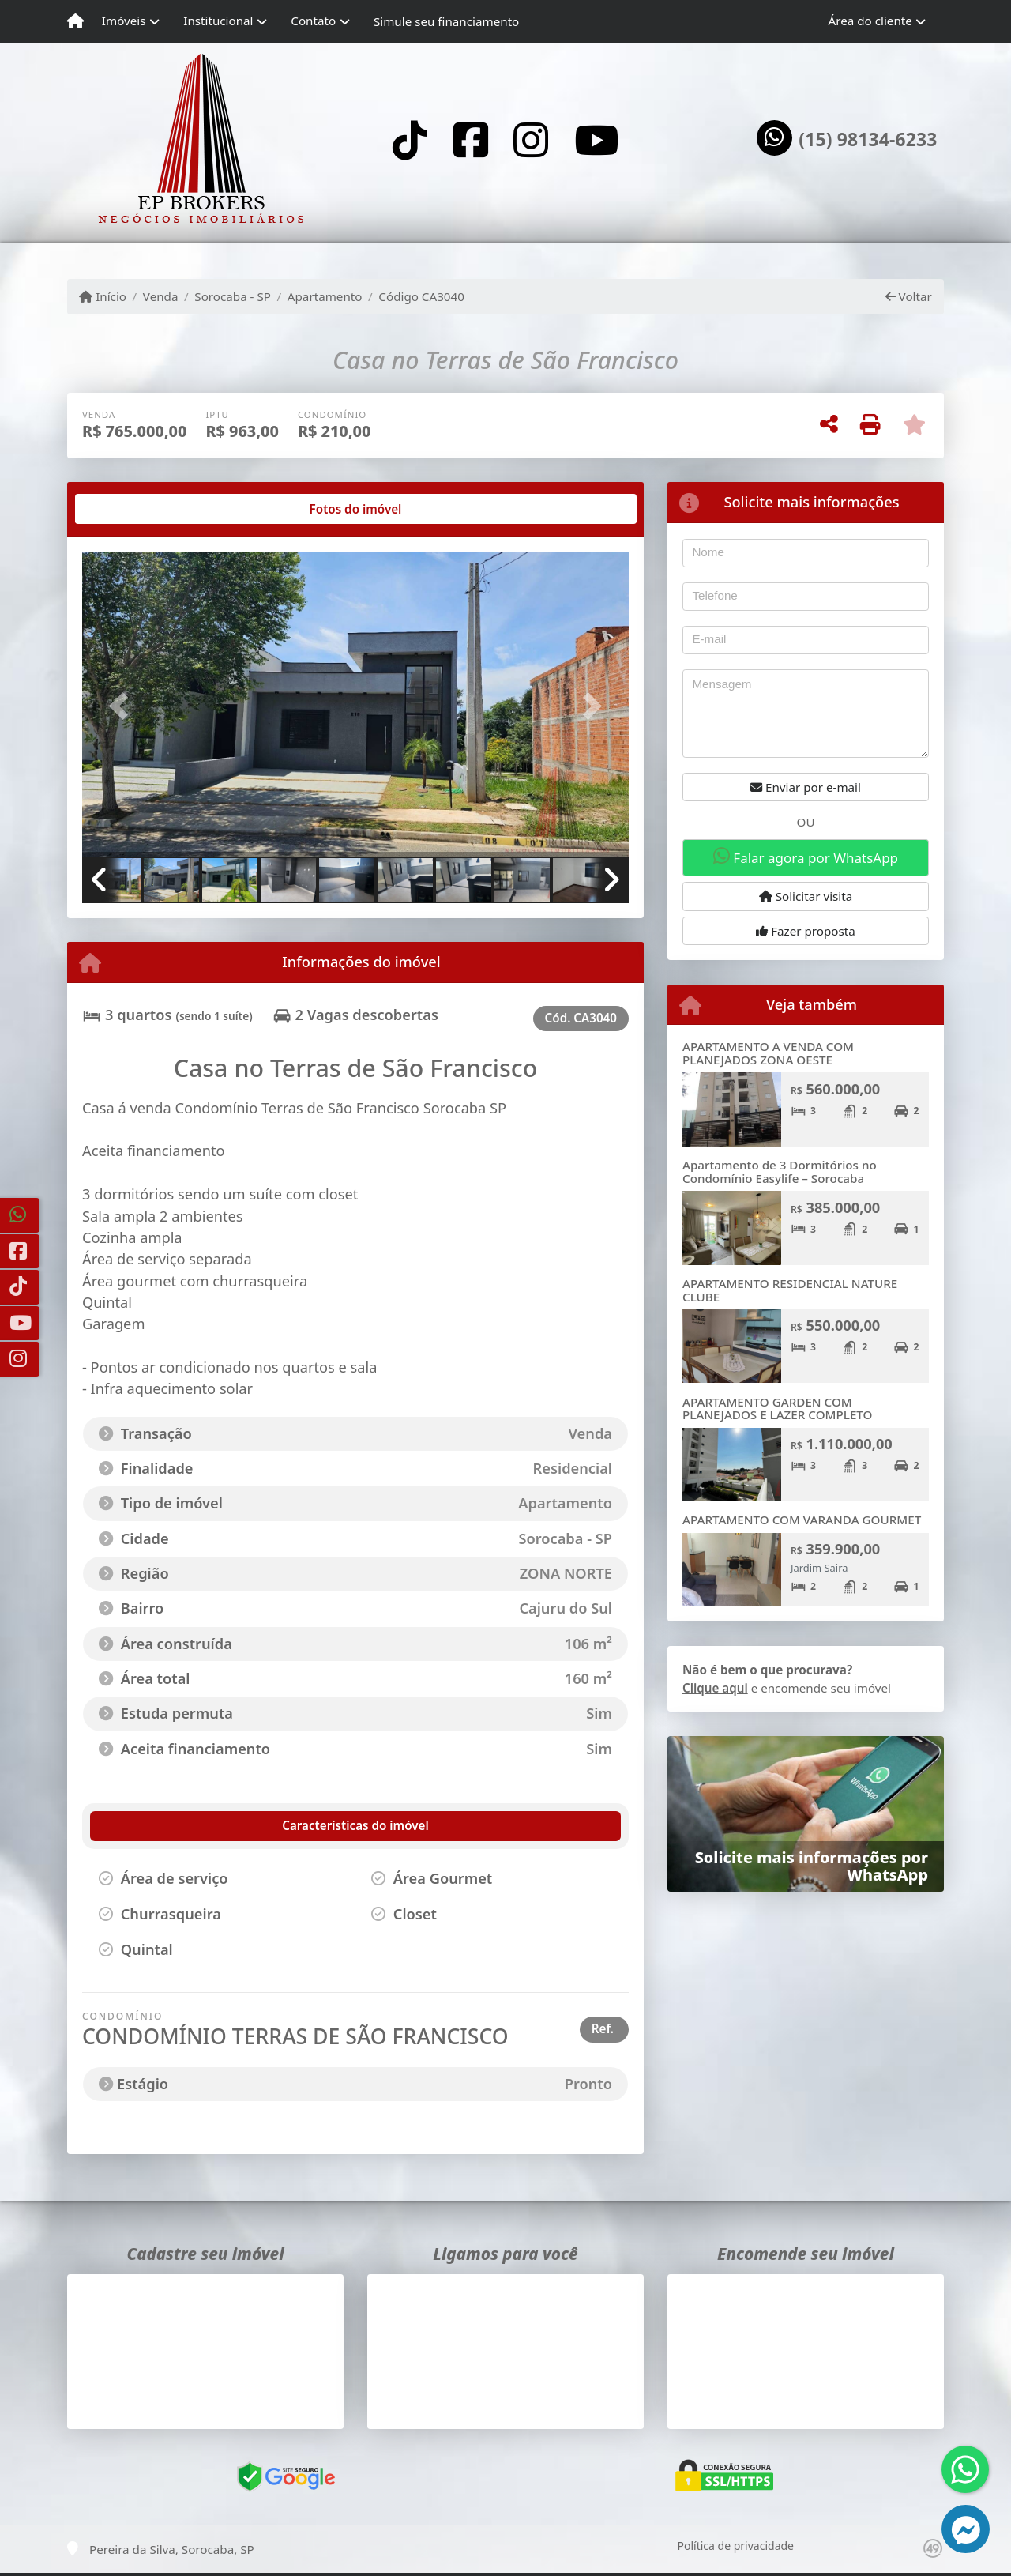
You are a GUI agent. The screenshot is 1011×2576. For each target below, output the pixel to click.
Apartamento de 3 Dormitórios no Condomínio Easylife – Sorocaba (779, 1171)
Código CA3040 (421, 296)
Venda (161, 296)
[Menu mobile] (75, 21)
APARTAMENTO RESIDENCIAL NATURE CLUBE (789, 1290)
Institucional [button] (218, 20)
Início (102, 296)
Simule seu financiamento (446, 21)
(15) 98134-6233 (868, 140)
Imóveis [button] (124, 20)
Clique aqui (715, 1688)
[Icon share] (410, 139)
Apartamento (325, 296)
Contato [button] (313, 20)
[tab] (133, 509)
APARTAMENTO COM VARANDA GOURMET (801, 1519)
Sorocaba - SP (232, 296)
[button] (123, 705)
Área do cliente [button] (870, 20)
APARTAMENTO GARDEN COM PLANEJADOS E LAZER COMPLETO (777, 1408)
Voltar (908, 296)
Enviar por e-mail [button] (805, 787)
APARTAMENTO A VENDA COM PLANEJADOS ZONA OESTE (768, 1053)
